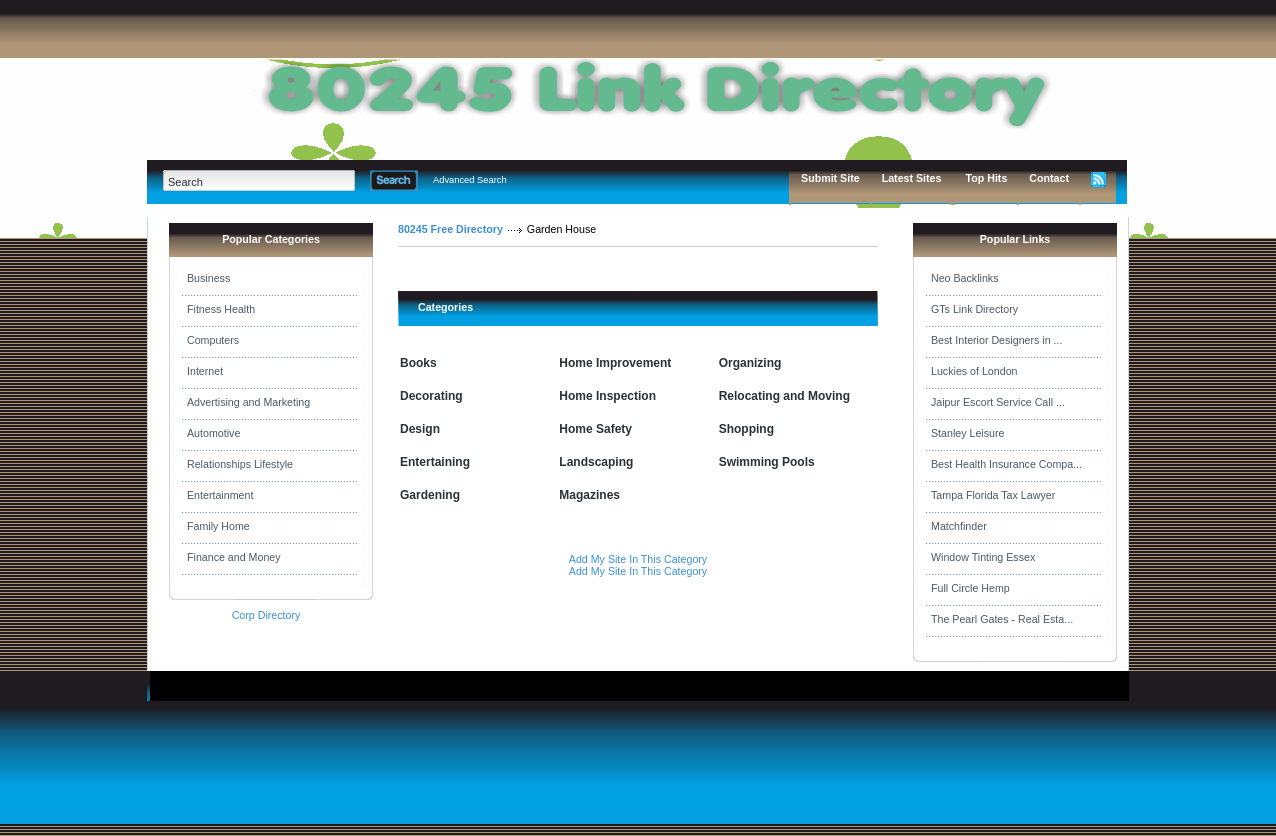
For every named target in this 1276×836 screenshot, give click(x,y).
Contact (1049, 178)
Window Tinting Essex (983, 557)
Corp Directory (266, 615)
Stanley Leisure (967, 433)
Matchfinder (959, 526)
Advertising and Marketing (248, 402)
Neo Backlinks (965, 278)
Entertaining (435, 462)
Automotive (213, 433)
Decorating (431, 396)
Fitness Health (221, 309)
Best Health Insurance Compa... (1006, 464)
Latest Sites (912, 178)
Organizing (750, 363)
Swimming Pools (767, 462)
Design (420, 429)
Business (208, 278)
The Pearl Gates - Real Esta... (1002, 619)
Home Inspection (607, 396)
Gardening (430, 495)
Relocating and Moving (784, 396)
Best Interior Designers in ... (996, 340)
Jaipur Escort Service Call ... (998, 402)
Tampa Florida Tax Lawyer (993, 495)
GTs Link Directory (974, 309)
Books (418, 363)
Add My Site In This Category (638, 559)
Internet (205, 371)
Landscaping (596, 462)
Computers (213, 340)
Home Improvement (615, 363)
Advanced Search (470, 180)
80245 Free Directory (450, 229)
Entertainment (220, 495)
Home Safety (595, 429)
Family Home (218, 526)
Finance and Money (234, 557)
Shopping (746, 429)
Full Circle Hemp (970, 588)
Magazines (589, 495)
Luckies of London (974, 371)
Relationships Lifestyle (240, 464)
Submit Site (830, 178)
